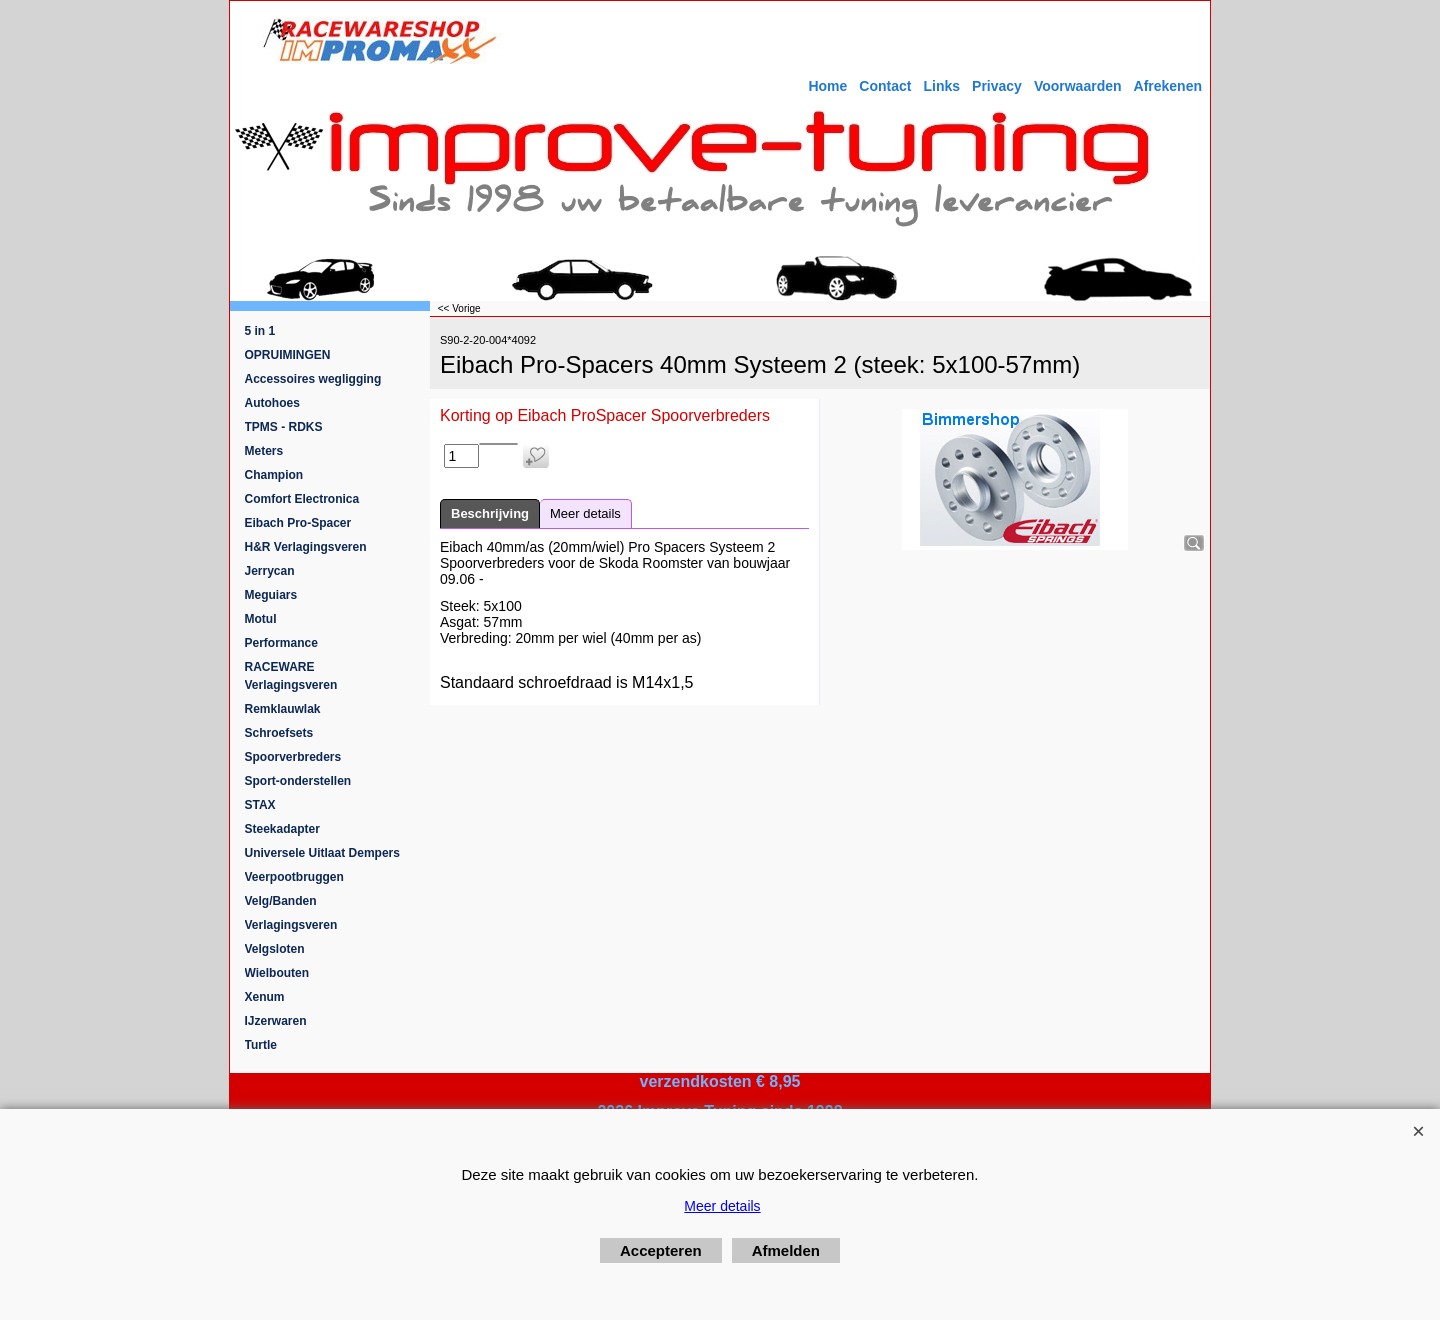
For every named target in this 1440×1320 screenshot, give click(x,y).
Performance (281, 643)
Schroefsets (279, 733)
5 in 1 (260, 331)
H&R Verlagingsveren (306, 547)
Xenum (265, 997)
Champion (274, 475)
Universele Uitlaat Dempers (322, 853)
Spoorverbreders (293, 757)
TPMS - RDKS (284, 427)
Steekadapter (282, 829)
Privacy (997, 86)
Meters (264, 451)
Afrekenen (1168, 86)
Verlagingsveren (291, 925)
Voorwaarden (1078, 86)
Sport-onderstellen (298, 781)
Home (827, 86)
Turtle (261, 1045)
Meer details (585, 513)
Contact (885, 86)
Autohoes (272, 403)
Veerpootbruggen (294, 877)
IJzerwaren (276, 1021)
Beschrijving (490, 513)
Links (941, 86)
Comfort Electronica (302, 499)
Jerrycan (270, 571)
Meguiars (271, 595)
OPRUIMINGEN (288, 355)
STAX (260, 805)
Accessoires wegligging (313, 379)
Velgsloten (275, 949)
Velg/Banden (281, 901)
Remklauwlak (283, 709)
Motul (261, 619)
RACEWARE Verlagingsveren (291, 676)
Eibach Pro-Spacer (298, 523)
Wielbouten (277, 973)
